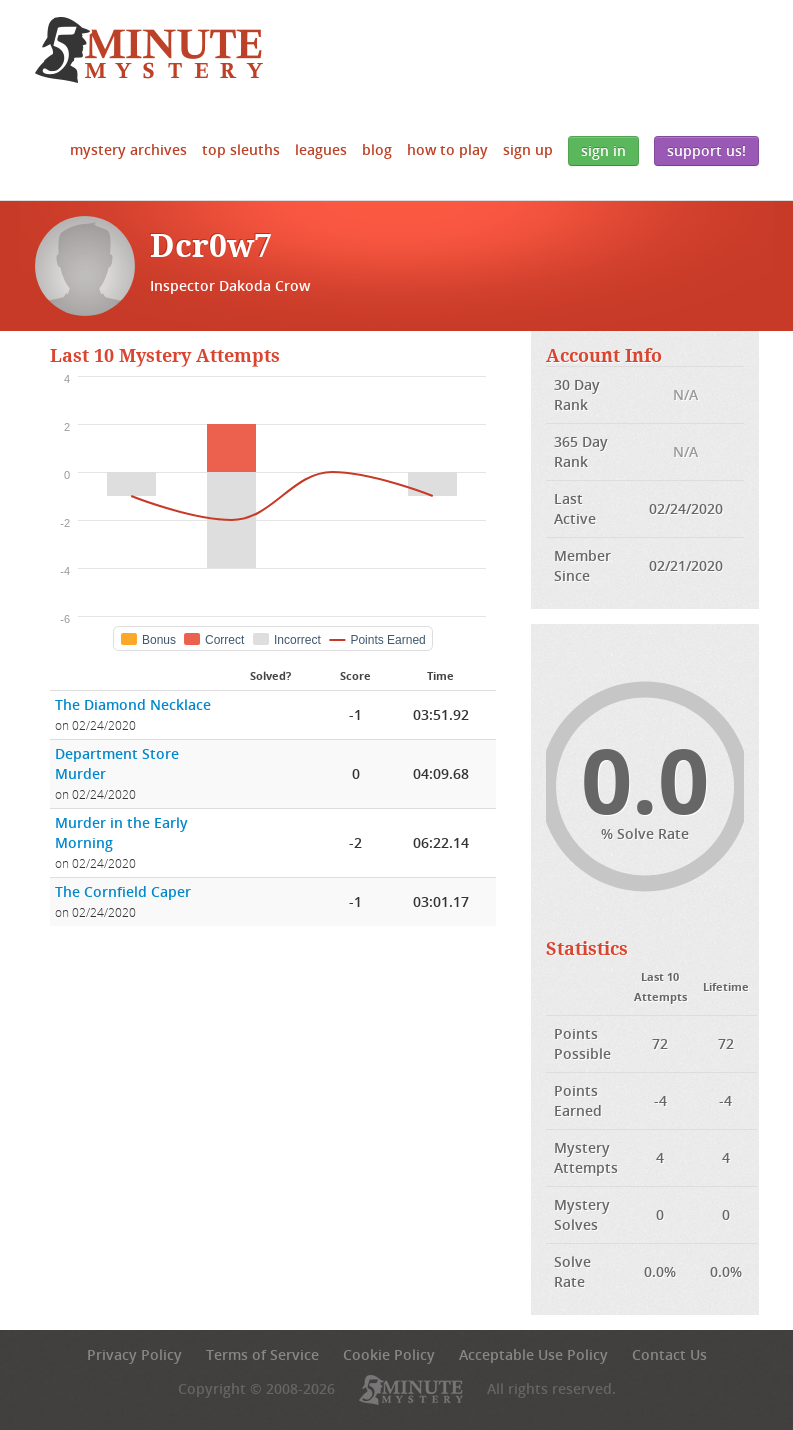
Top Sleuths (241, 149)
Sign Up (528, 149)
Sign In (603, 150)
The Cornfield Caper (123, 891)
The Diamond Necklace (133, 704)
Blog (377, 149)
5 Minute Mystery (149, 50)
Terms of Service (262, 1354)
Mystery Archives (128, 149)
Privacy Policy (134, 1354)
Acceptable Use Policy (533, 1354)
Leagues (321, 149)
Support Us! (706, 150)
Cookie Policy (389, 1354)
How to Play (447, 149)
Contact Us (669, 1354)
